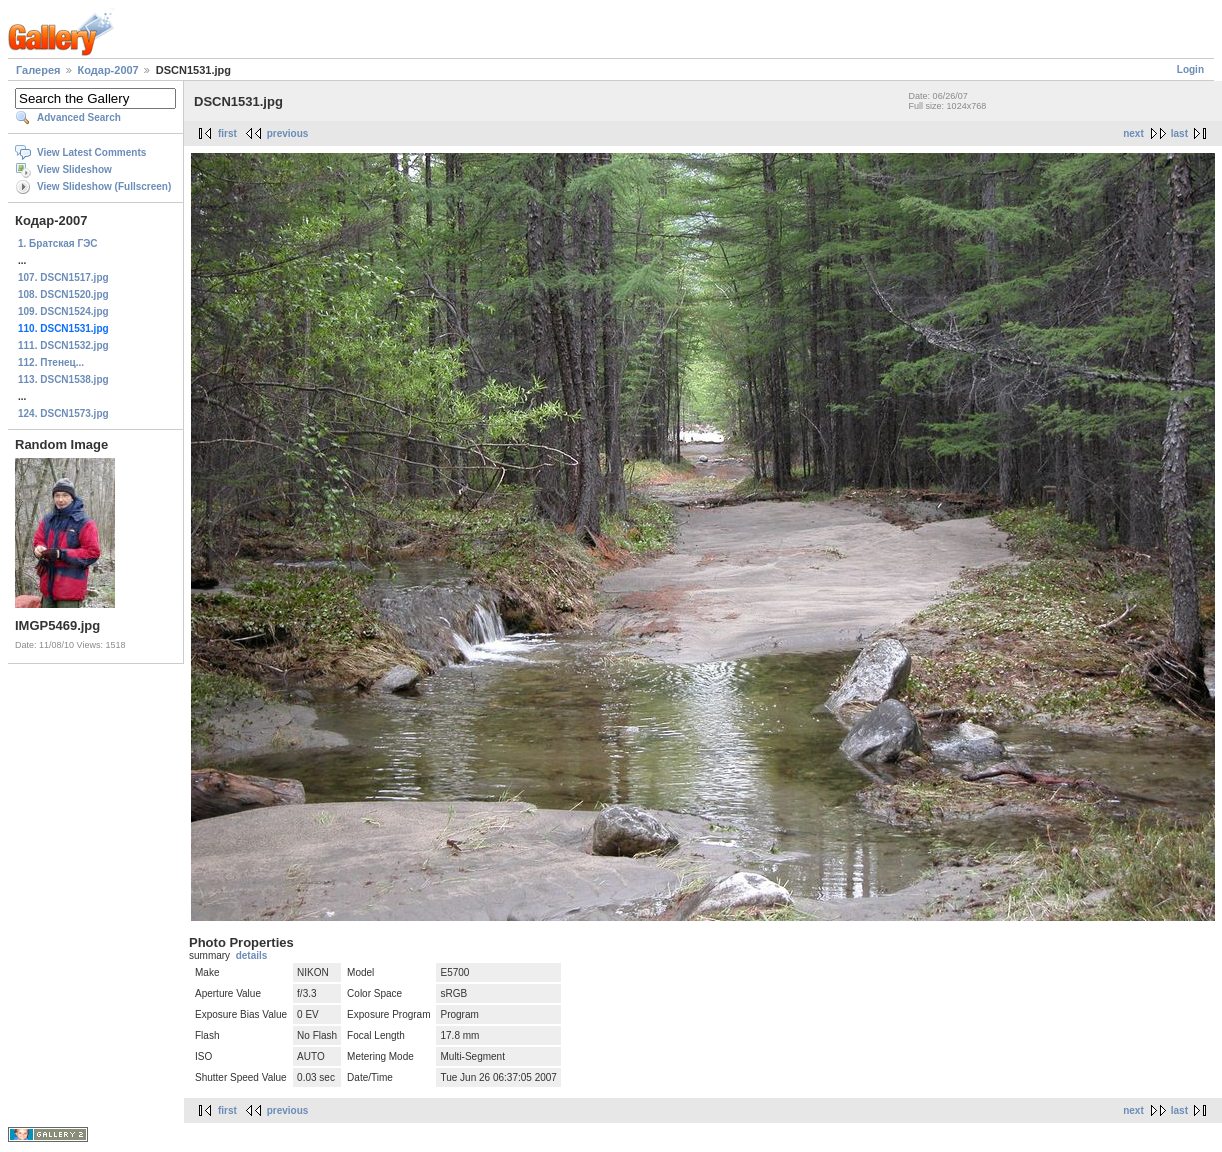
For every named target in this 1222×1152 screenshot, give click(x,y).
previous (288, 133)
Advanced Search (79, 117)
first (227, 133)
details (252, 955)
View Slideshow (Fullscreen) (104, 186)
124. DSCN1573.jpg (63, 413)
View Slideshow (74, 169)
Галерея (38, 70)
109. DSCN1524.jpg (63, 311)
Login (1190, 69)
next (1133, 133)
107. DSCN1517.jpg (63, 277)
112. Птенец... (51, 362)
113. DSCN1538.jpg (63, 379)
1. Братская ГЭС (58, 243)
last (1179, 133)
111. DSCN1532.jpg (63, 345)
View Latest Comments (91, 152)
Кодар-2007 (108, 70)
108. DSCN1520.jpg (63, 294)
